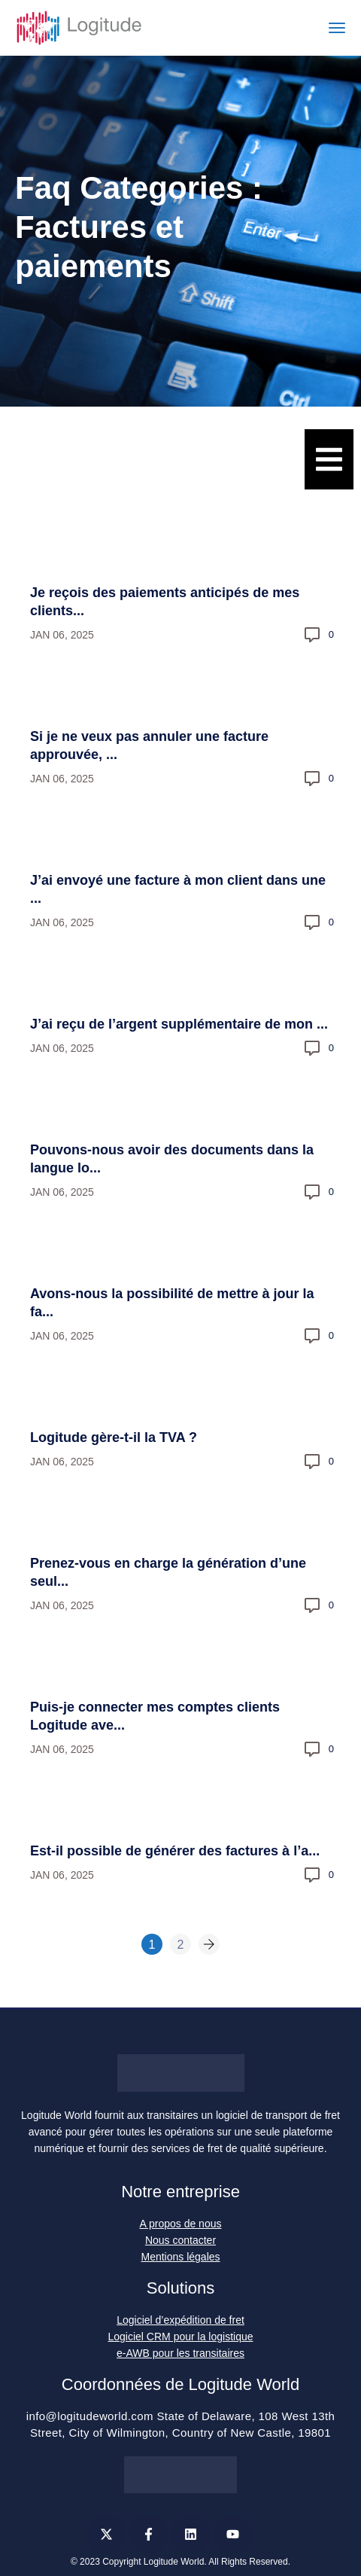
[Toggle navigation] (337, 28)
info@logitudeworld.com (89, 2416)
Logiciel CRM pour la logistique (180, 2337)
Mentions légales (180, 2257)
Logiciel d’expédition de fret (180, 2320)
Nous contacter (180, 2240)
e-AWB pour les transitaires (180, 2353)
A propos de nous (181, 2224)
